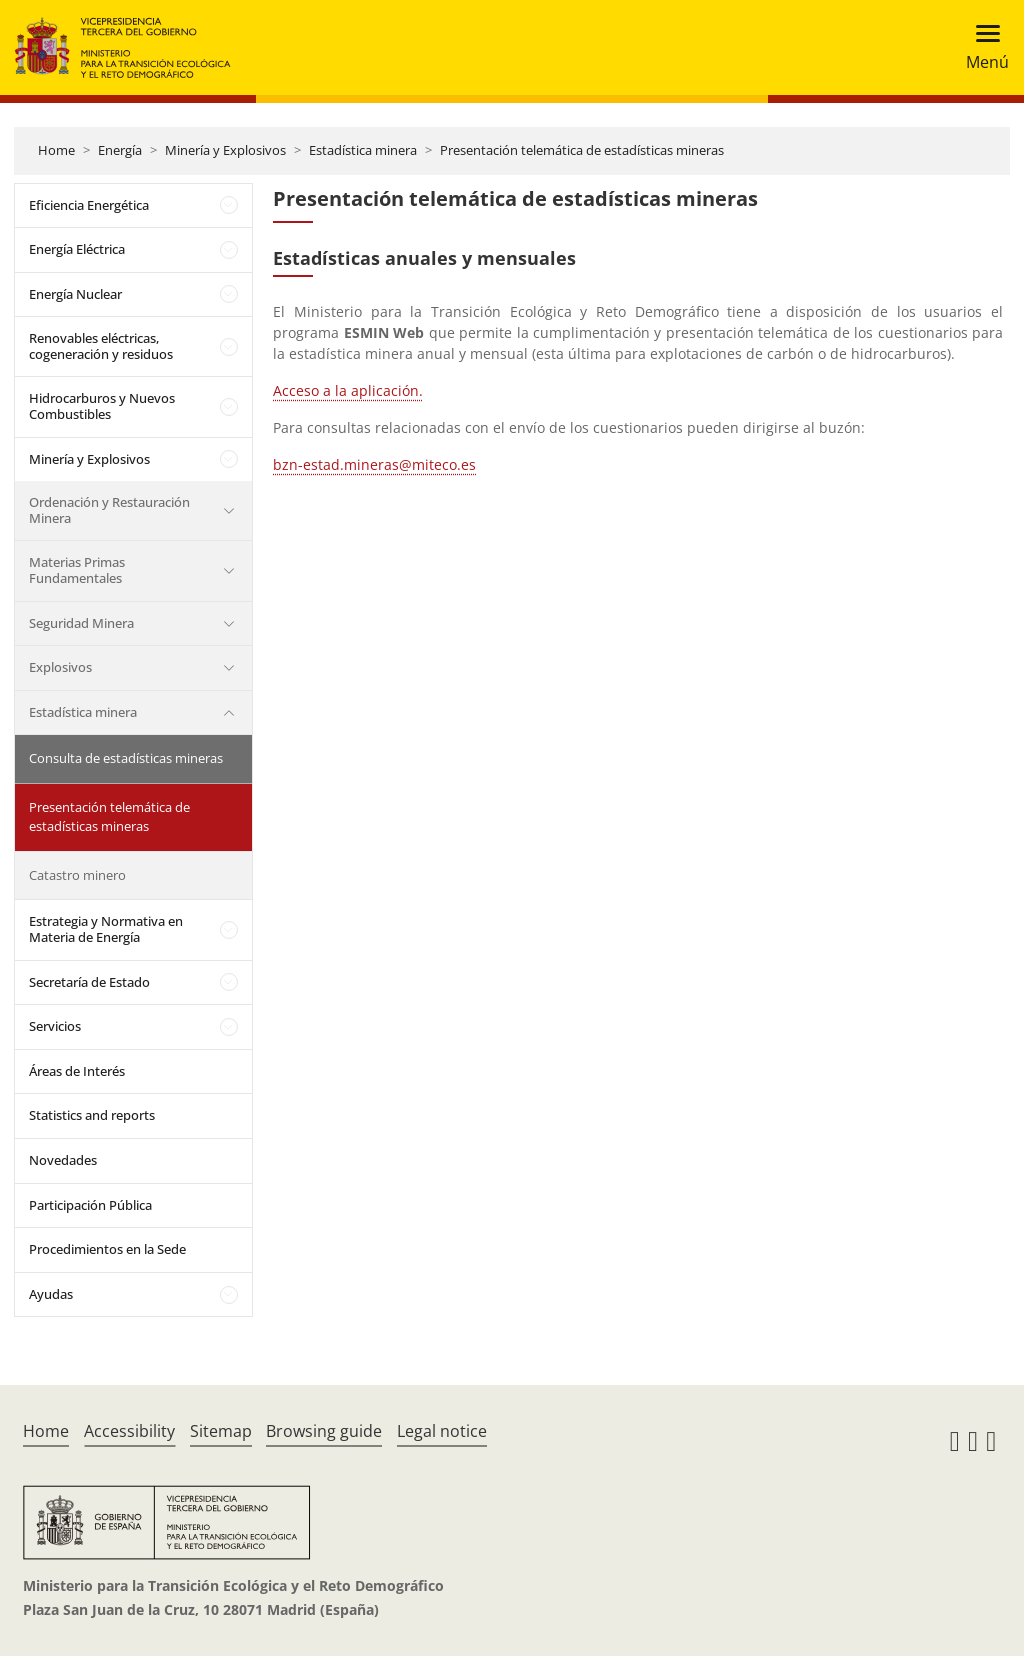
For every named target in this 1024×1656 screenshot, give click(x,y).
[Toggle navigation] (981, 47)
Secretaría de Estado (89, 982)
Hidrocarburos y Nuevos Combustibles (102, 406)
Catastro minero (77, 875)
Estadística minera (363, 150)
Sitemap (221, 1431)
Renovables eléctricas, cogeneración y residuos (101, 346)
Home (56, 150)
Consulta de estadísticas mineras (126, 758)
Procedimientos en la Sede (107, 1249)
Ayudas (51, 1294)
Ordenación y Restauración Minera (109, 510)
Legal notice (442, 1431)
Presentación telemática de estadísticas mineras (582, 150)
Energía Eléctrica (77, 249)
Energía (120, 150)
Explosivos (60, 667)
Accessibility (129, 1431)
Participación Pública (90, 1205)
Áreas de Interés (77, 1071)
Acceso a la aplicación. (348, 390)
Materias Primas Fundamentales (77, 570)
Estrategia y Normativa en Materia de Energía (106, 929)
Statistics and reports (92, 1115)
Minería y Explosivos (225, 150)
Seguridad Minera (81, 623)
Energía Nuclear (75, 294)
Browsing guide (324, 1431)
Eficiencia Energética (89, 205)
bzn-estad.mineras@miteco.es (374, 464)
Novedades (63, 1160)
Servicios (55, 1026)
